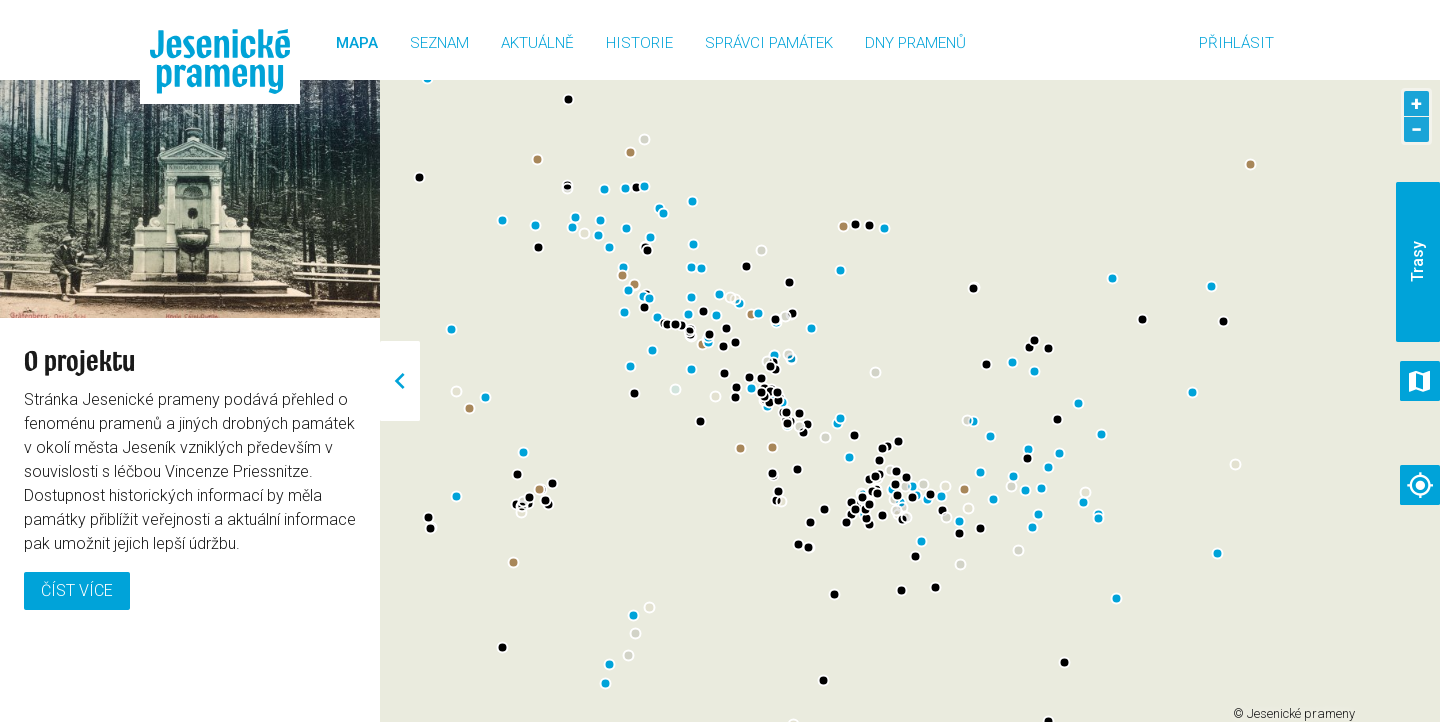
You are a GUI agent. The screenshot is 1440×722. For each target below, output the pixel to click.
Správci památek (769, 43)
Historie (639, 43)
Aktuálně (537, 43)
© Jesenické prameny (1294, 713)
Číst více (77, 590)
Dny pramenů (915, 43)
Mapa (357, 43)
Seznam (439, 43)
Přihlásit (1236, 43)
